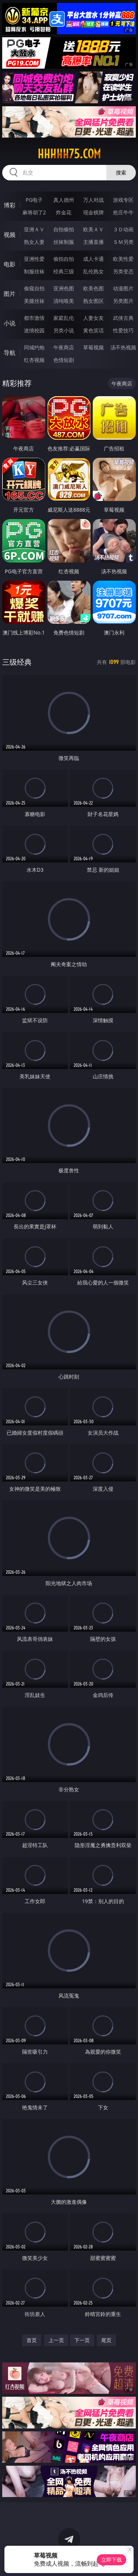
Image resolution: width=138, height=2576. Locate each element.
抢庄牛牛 (123, 212)
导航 (9, 353)
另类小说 (63, 330)
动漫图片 (123, 288)
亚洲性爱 (34, 258)
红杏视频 (34, 359)
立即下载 (111, 2559)
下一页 (82, 2340)
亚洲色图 (63, 288)
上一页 (56, 2340)
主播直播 (93, 241)
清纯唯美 (63, 300)
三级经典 (17, 662)
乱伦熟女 (93, 271)
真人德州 (63, 199)
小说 (9, 323)
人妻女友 (93, 317)
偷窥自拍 (34, 288)
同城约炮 (34, 347)
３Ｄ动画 (123, 229)
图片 (9, 294)
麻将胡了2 (34, 212)
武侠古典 (123, 317)
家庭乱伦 (63, 317)
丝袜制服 (63, 241)
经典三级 (63, 271)
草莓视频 (93, 347)
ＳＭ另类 (123, 241)
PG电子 (34, 199)
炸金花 (63, 212)
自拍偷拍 (63, 229)
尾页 (106, 2340)
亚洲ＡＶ (34, 229)
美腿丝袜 (34, 300)
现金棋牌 (93, 212)
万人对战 (93, 199)
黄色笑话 (93, 330)
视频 (9, 235)
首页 (31, 2340)
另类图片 (123, 300)
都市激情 (34, 317)
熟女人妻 (34, 241)
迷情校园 (34, 330)
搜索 (121, 172)
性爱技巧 (123, 330)
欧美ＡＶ (93, 229)
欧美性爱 (123, 258)
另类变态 (123, 271)
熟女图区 (93, 300)
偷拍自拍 (63, 258)
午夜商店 (63, 347)
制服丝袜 (34, 271)
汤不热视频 (123, 347)
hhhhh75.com (69, 153)
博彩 (9, 205)
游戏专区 (123, 199)
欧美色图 (93, 288)
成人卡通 (93, 258)
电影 (9, 264)
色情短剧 (63, 359)
